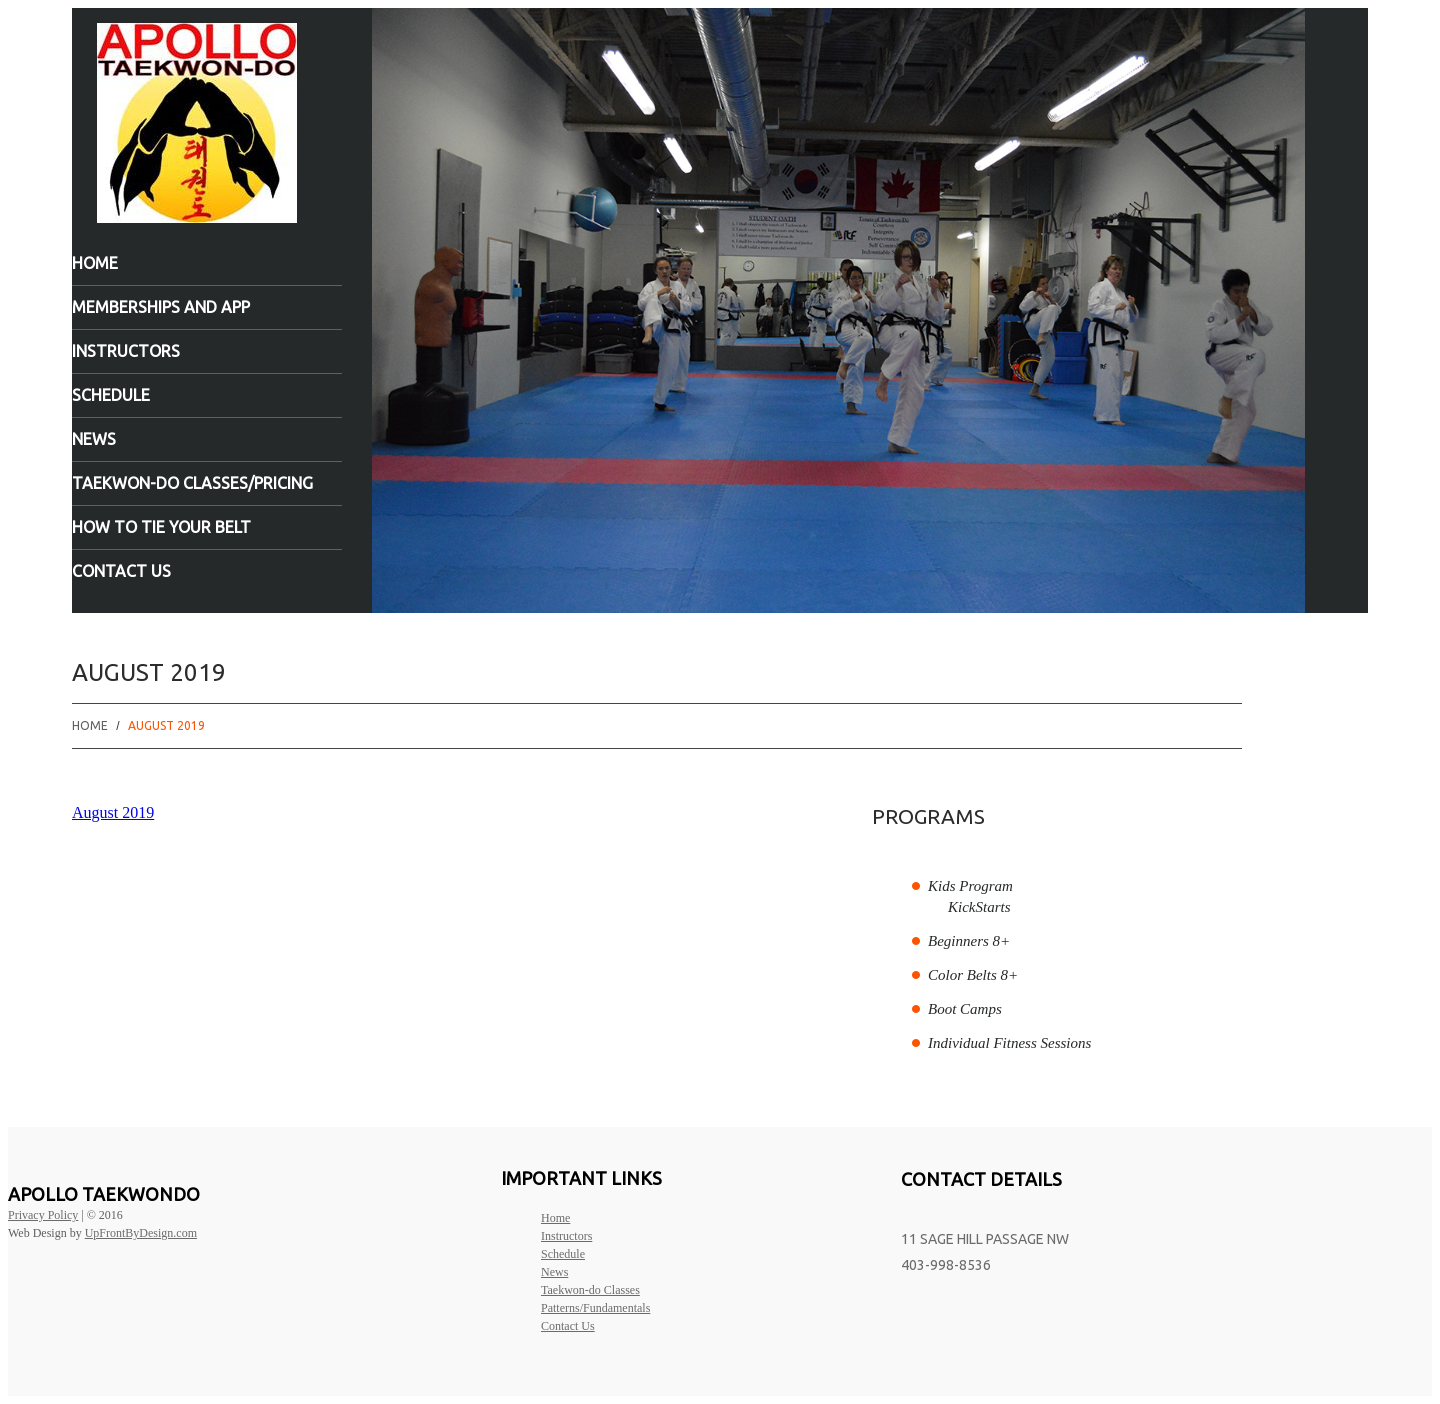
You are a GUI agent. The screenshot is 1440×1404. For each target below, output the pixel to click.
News (94, 439)
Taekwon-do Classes (590, 1290)
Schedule (111, 395)
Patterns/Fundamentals (595, 1308)
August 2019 (113, 812)
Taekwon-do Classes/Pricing (192, 483)
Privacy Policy (43, 1215)
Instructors (126, 351)
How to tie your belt (161, 527)
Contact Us (121, 571)
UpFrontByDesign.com (141, 1233)
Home (95, 263)
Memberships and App (161, 307)
